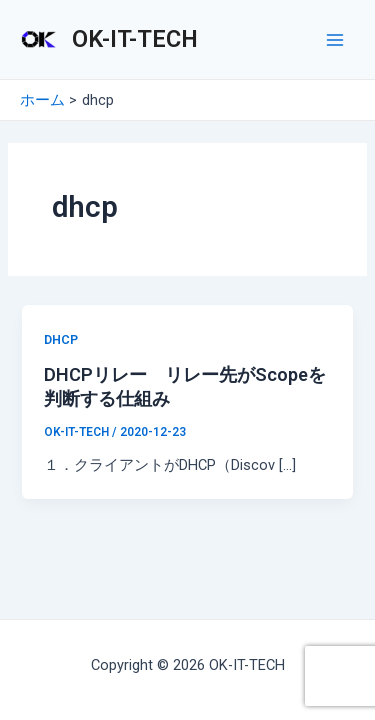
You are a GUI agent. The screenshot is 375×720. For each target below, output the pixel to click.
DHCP (61, 339)
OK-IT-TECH (135, 39)
